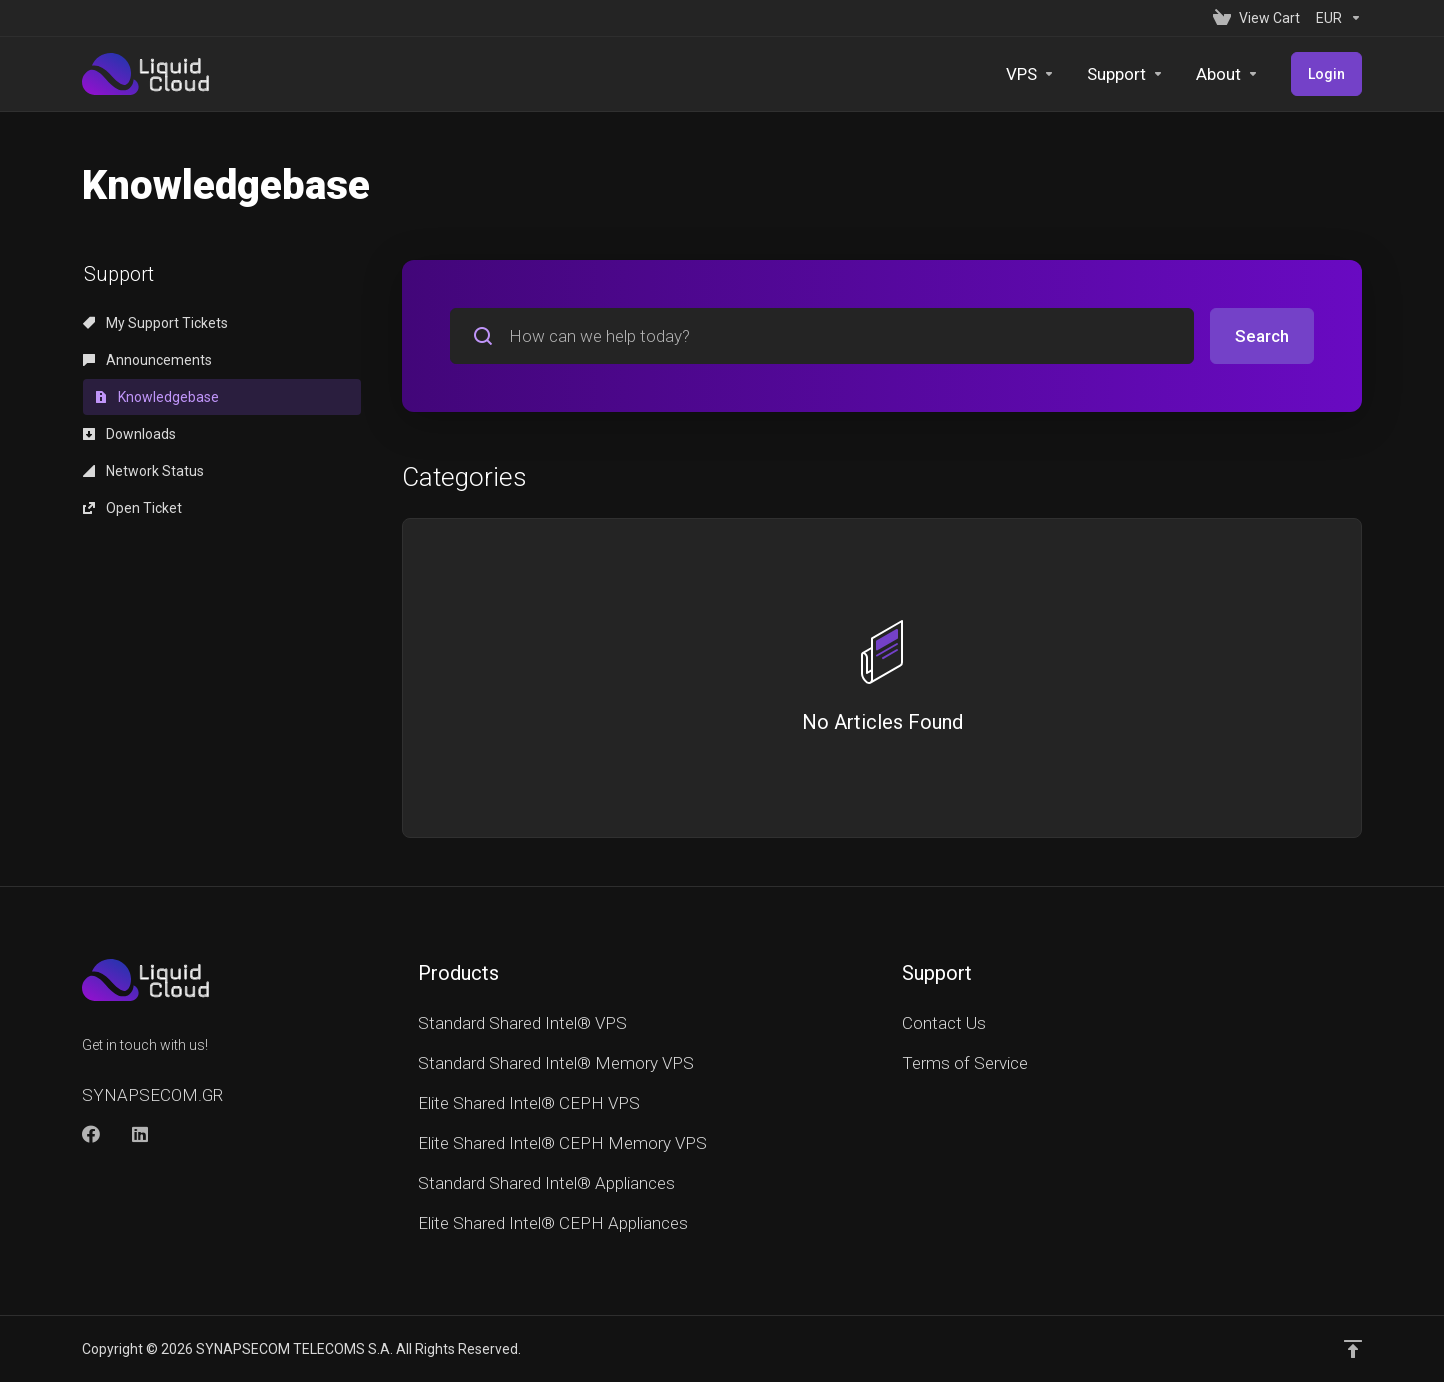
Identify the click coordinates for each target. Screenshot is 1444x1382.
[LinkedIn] (141, 1134)
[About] (1227, 74)
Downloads (129, 434)
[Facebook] (91, 1134)
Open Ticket (132, 508)
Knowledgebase (157, 397)
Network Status (143, 471)
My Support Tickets (155, 323)
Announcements (147, 360)
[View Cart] (1256, 18)
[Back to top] (1353, 1349)
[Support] (1125, 74)
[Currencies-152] (1335, 18)
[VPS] (1030, 74)
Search (1262, 336)
